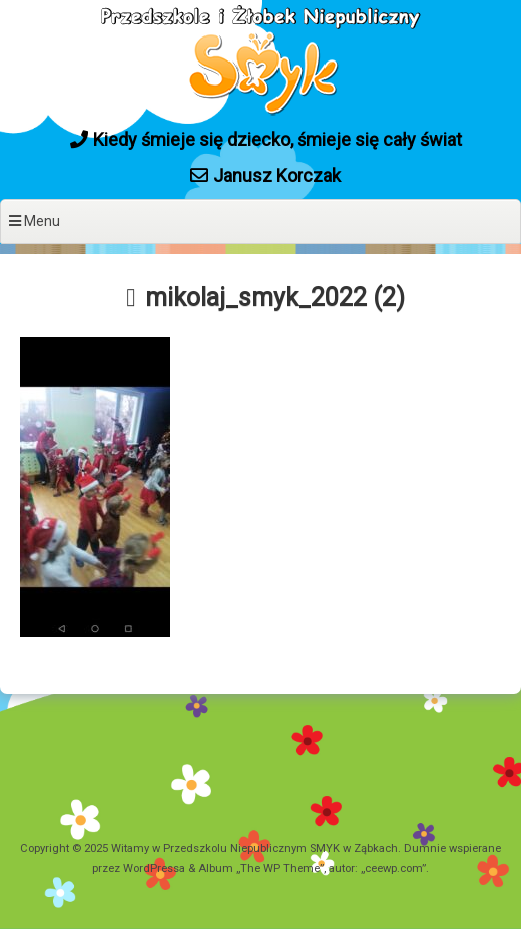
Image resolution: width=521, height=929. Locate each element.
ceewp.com (393, 868)
